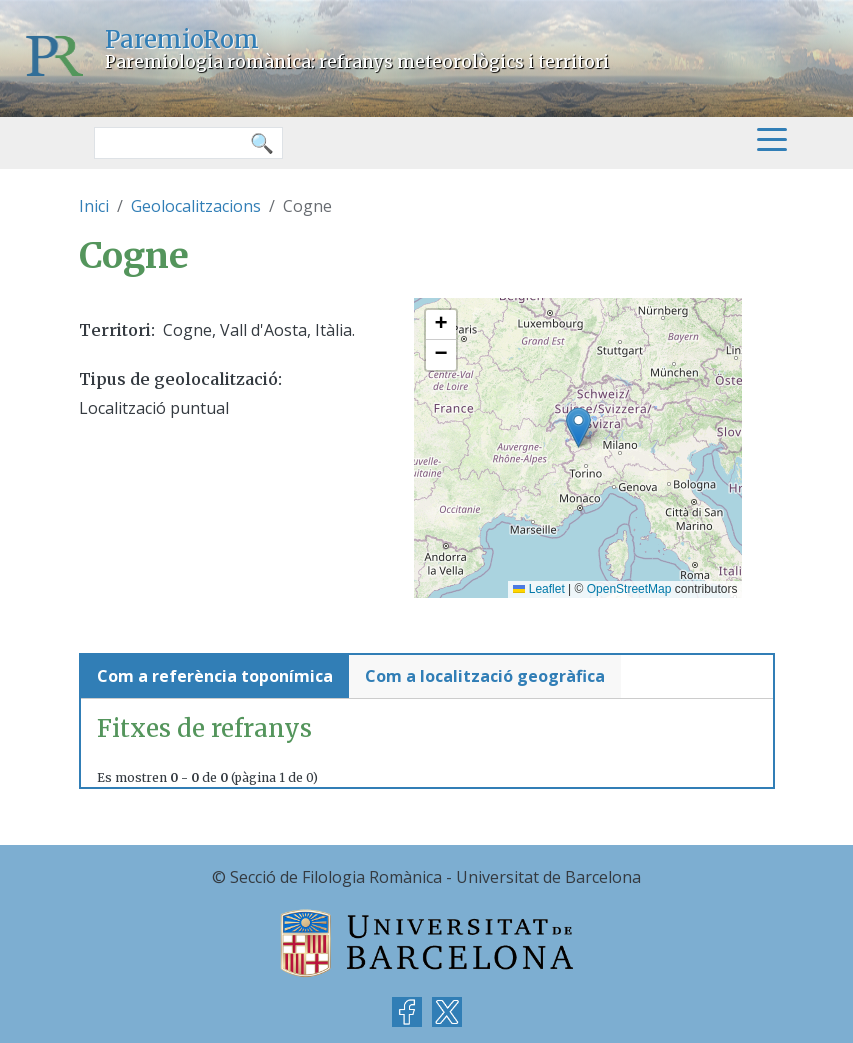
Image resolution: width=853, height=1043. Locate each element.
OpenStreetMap (629, 589)
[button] (578, 427)
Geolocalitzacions (196, 206)
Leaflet (538, 589)
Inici (94, 206)
